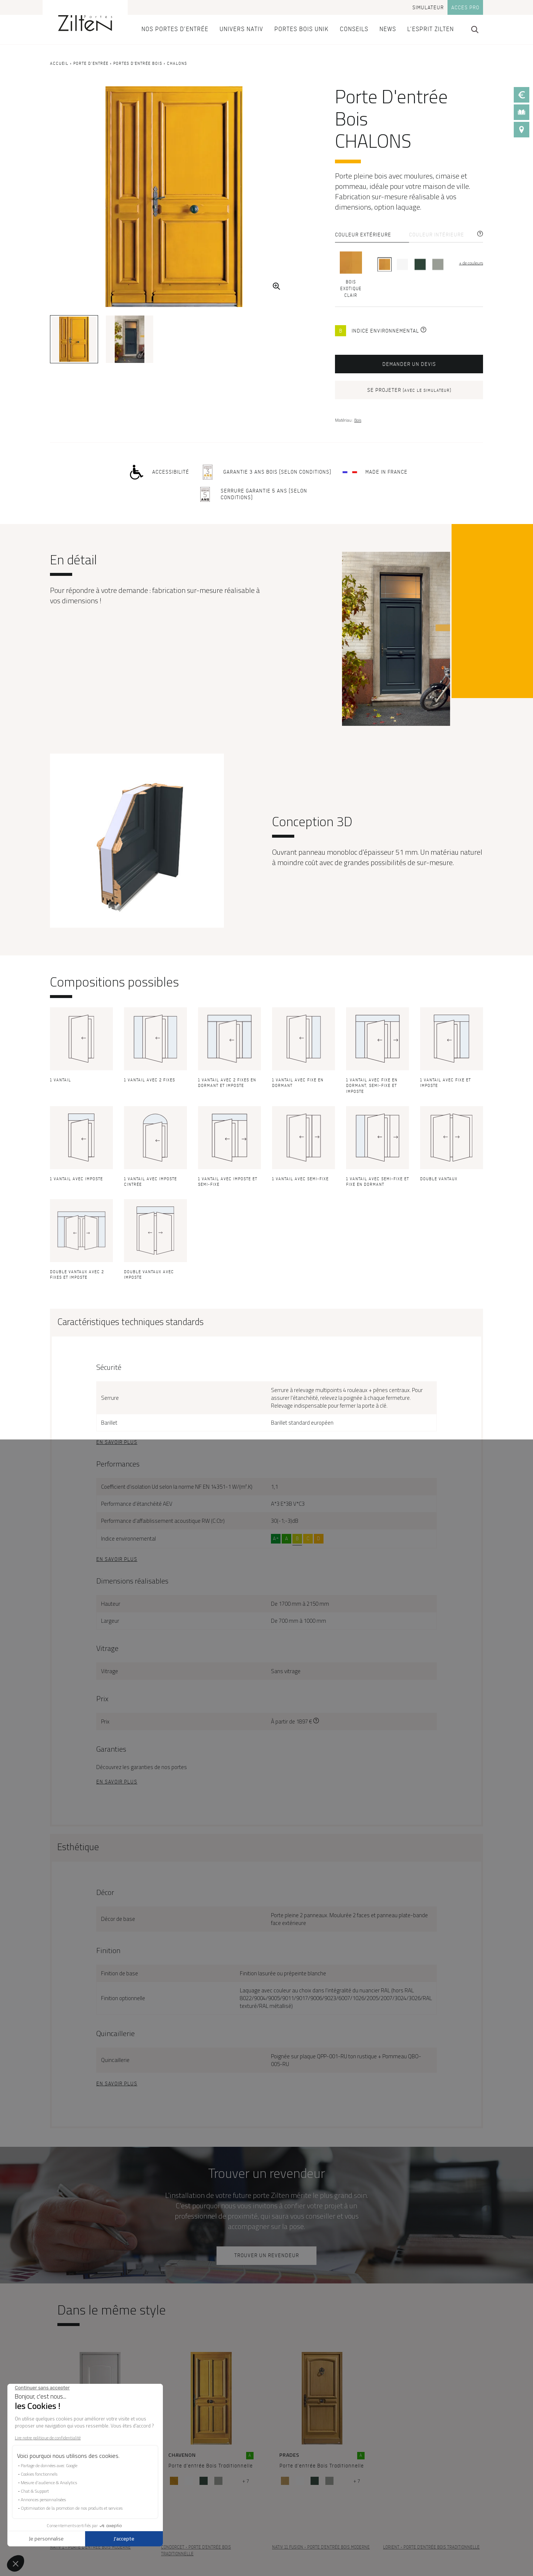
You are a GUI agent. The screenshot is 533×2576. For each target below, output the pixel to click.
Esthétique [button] (78, 1846)
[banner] (85, 22)
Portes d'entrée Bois (137, 63)
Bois (357, 420)
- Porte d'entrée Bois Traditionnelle (196, 2550)
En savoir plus (116, 1442)
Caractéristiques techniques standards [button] (130, 1321)
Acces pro (465, 7)
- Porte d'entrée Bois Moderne (90, 2547)
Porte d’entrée (90, 63)
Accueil (59, 63)
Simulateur (428, 7)
